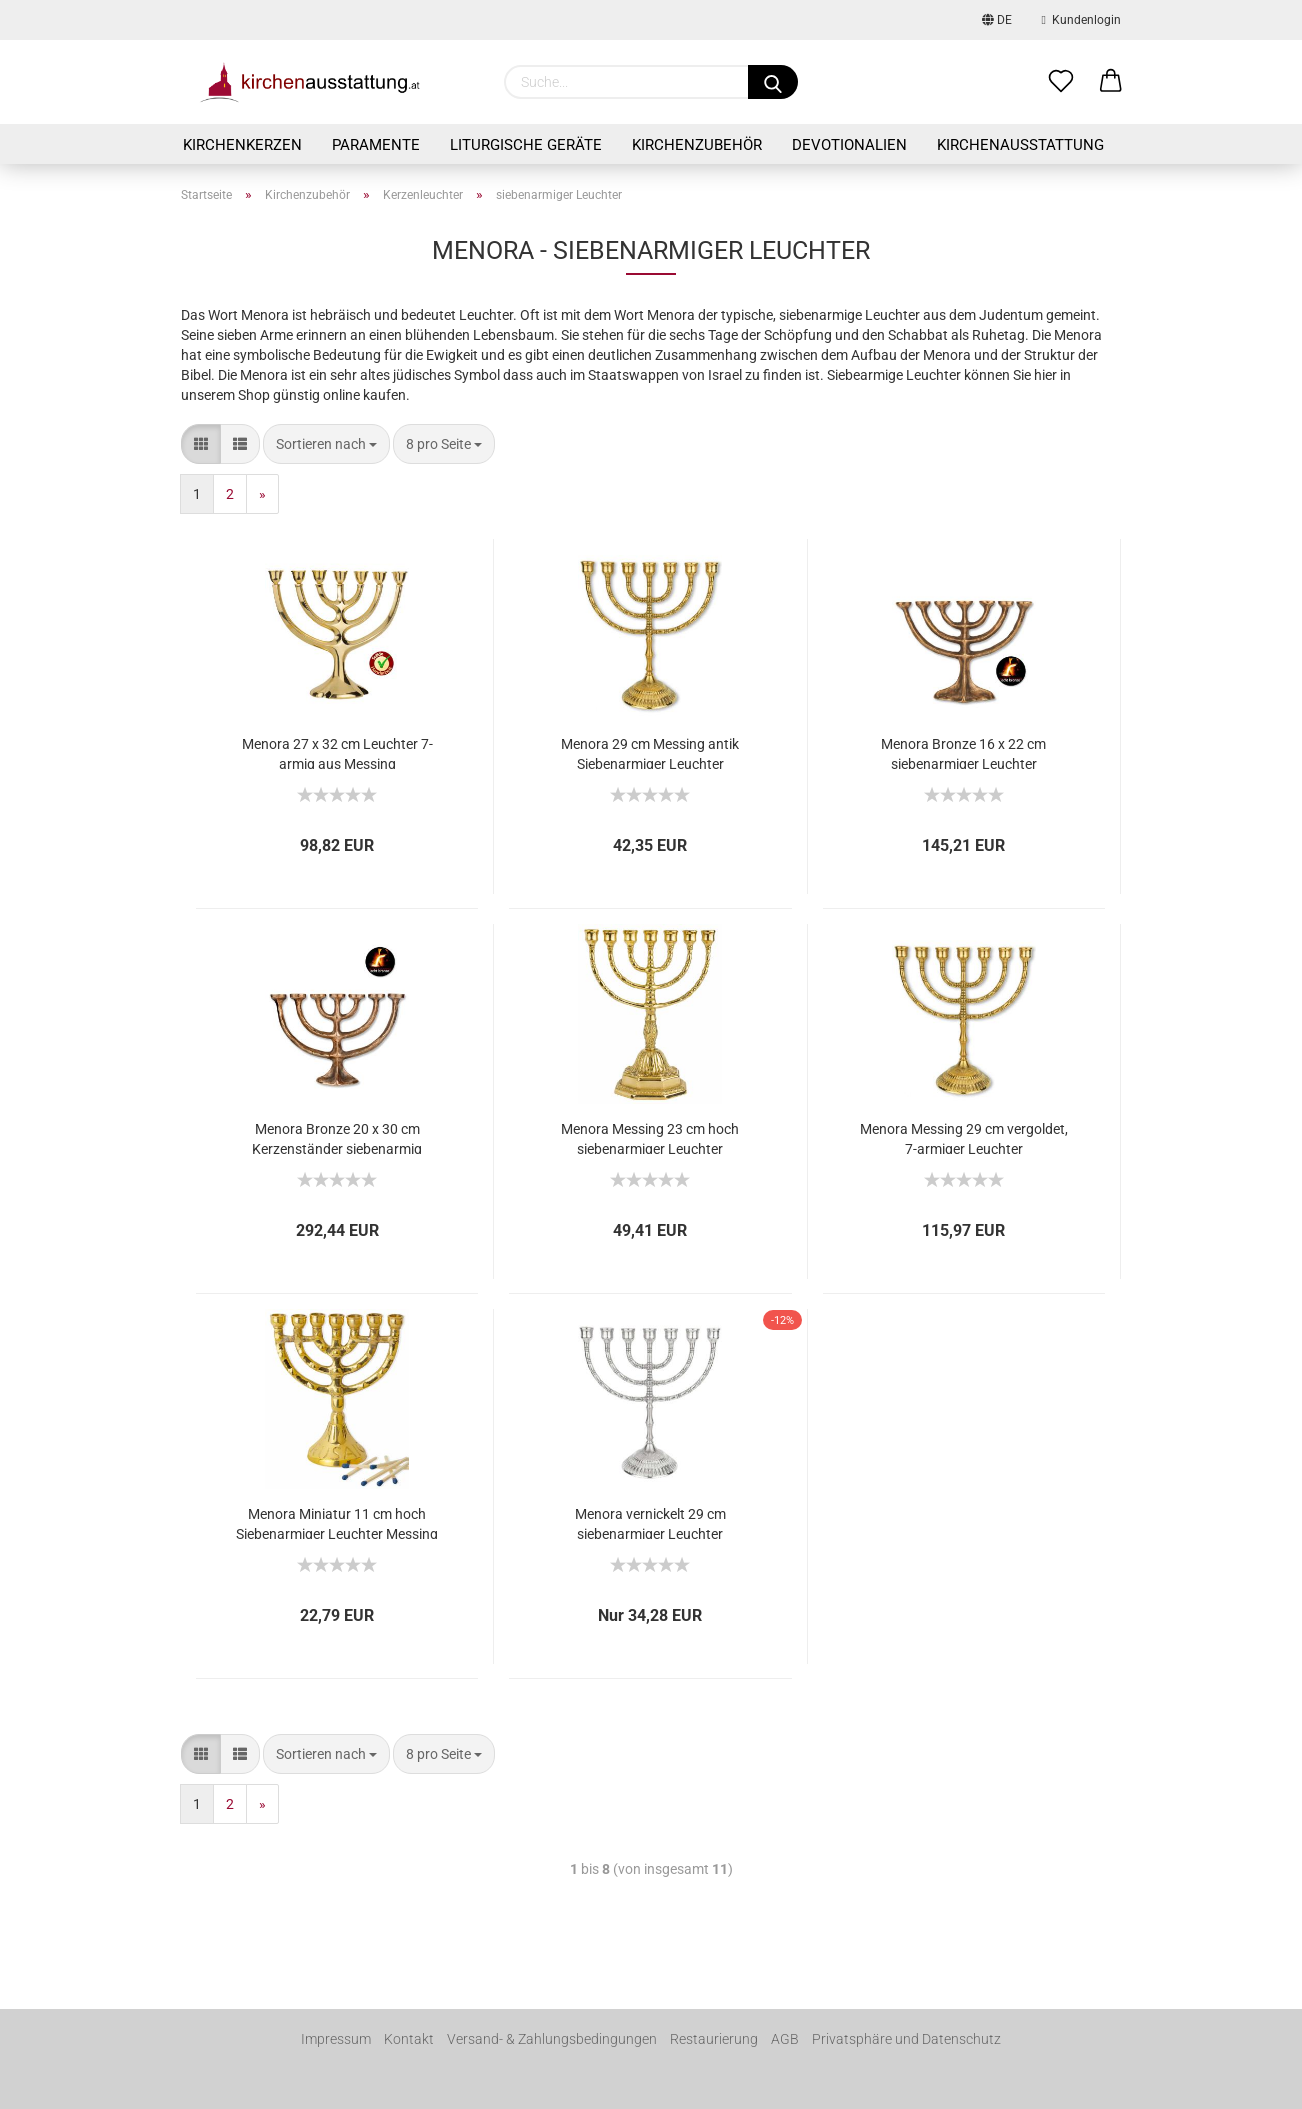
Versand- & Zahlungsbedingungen (552, 2039)
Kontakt (409, 2039)
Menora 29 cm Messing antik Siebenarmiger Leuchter (650, 752)
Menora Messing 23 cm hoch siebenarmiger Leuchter (650, 1137)
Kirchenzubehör (697, 145)
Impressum (336, 2039)
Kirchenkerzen (242, 145)
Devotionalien (849, 145)
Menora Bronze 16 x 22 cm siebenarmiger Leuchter (963, 752)
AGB (785, 2039)
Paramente (376, 145)
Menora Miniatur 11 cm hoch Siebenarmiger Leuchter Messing (337, 1522)
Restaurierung (714, 2039)
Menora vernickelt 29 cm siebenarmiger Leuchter (650, 1522)
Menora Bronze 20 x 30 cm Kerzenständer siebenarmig (337, 1137)
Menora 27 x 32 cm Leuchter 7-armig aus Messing (337, 752)
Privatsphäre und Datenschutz (906, 2039)
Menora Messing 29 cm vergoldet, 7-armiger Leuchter (964, 1137)
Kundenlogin (1081, 20)
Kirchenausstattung (1020, 145)
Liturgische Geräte (526, 145)
